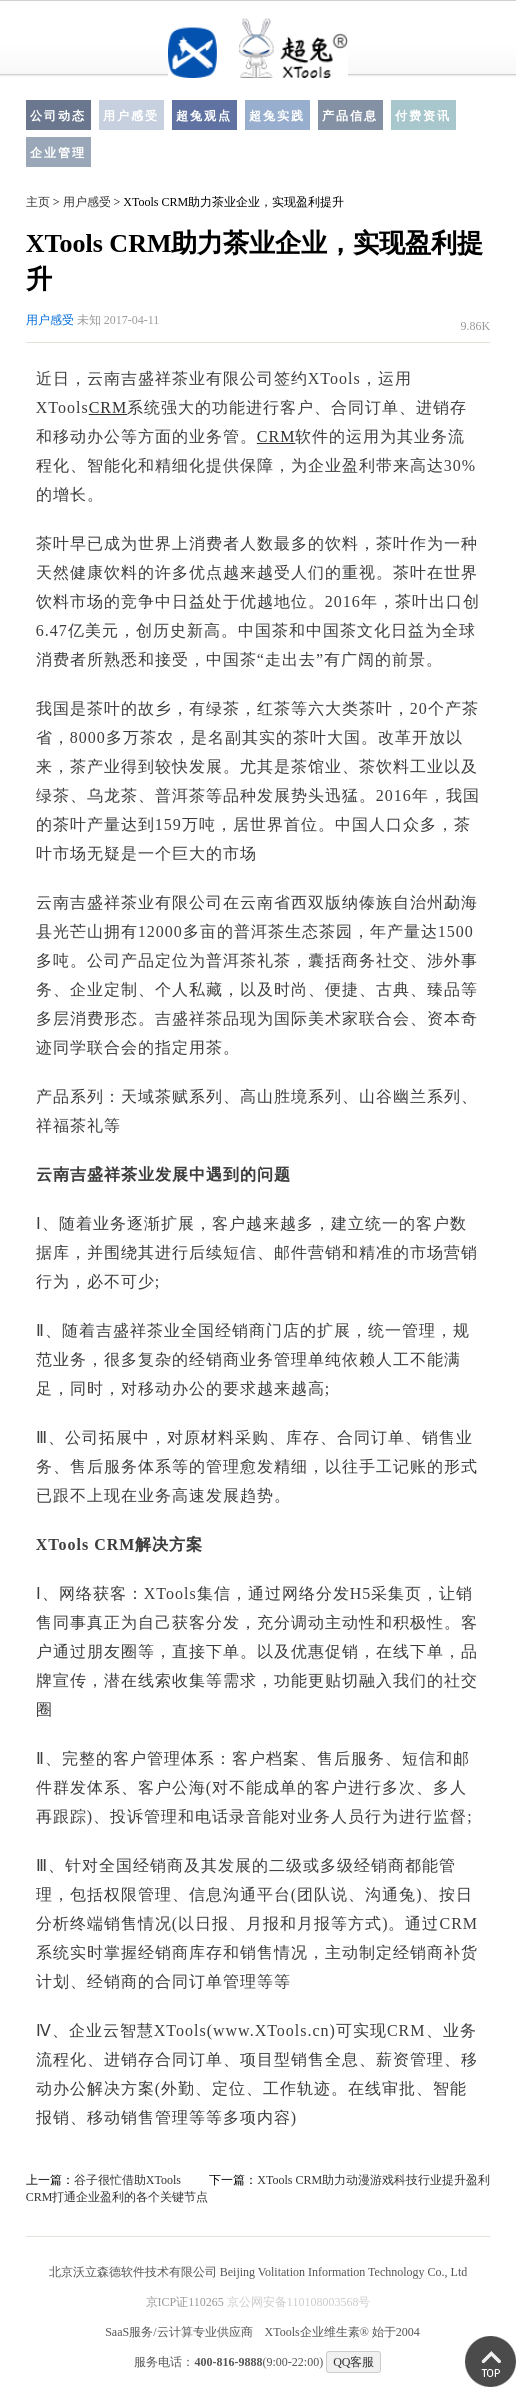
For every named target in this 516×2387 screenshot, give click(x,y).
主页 (38, 202)
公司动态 (58, 116)
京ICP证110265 (185, 2302)
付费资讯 (423, 116)
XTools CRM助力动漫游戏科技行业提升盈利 (373, 2180)
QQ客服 (353, 2362)
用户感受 (131, 116)
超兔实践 (277, 116)
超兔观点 (204, 116)
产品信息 (350, 116)
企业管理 (58, 153)
